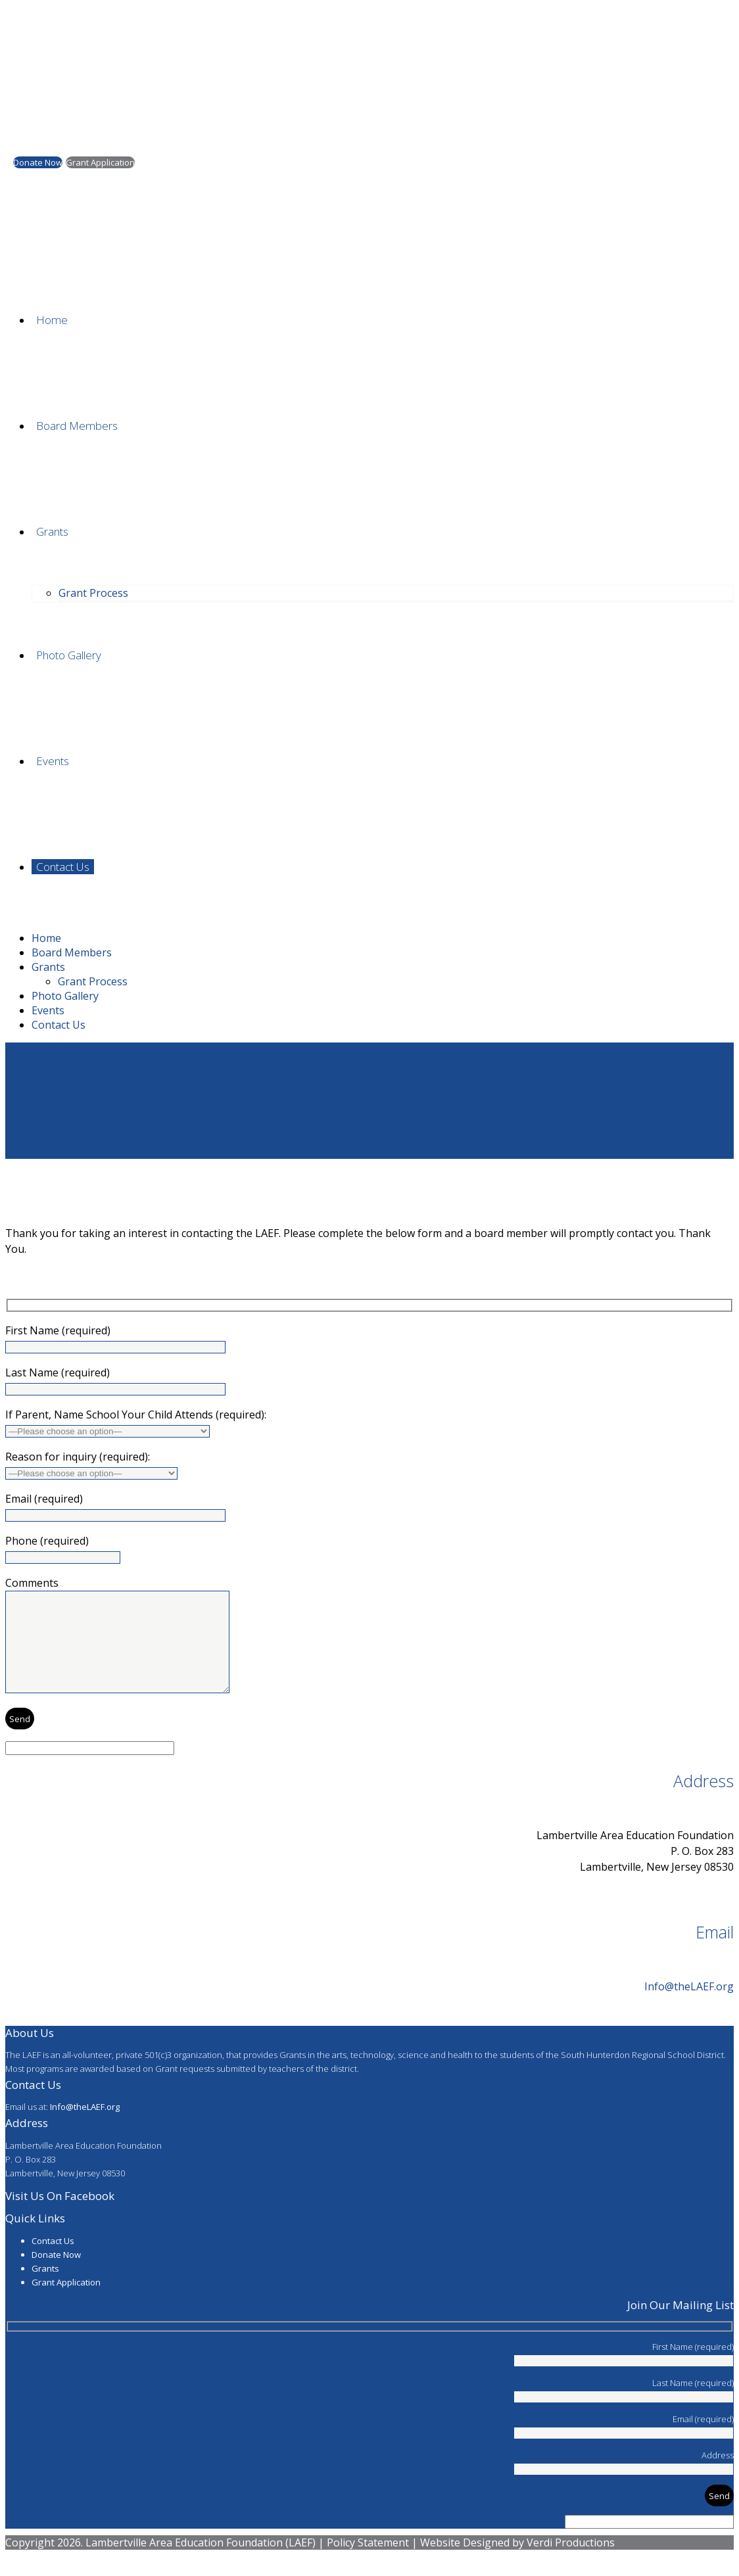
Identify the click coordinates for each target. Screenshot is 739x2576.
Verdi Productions (571, 2562)
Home (20, 1195)
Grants (45, 2288)
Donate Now (56, 2274)
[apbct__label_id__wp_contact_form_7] (89, 1768)
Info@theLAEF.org (689, 2006)
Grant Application (66, 2302)
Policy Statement (368, 2562)
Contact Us (53, 2260)
